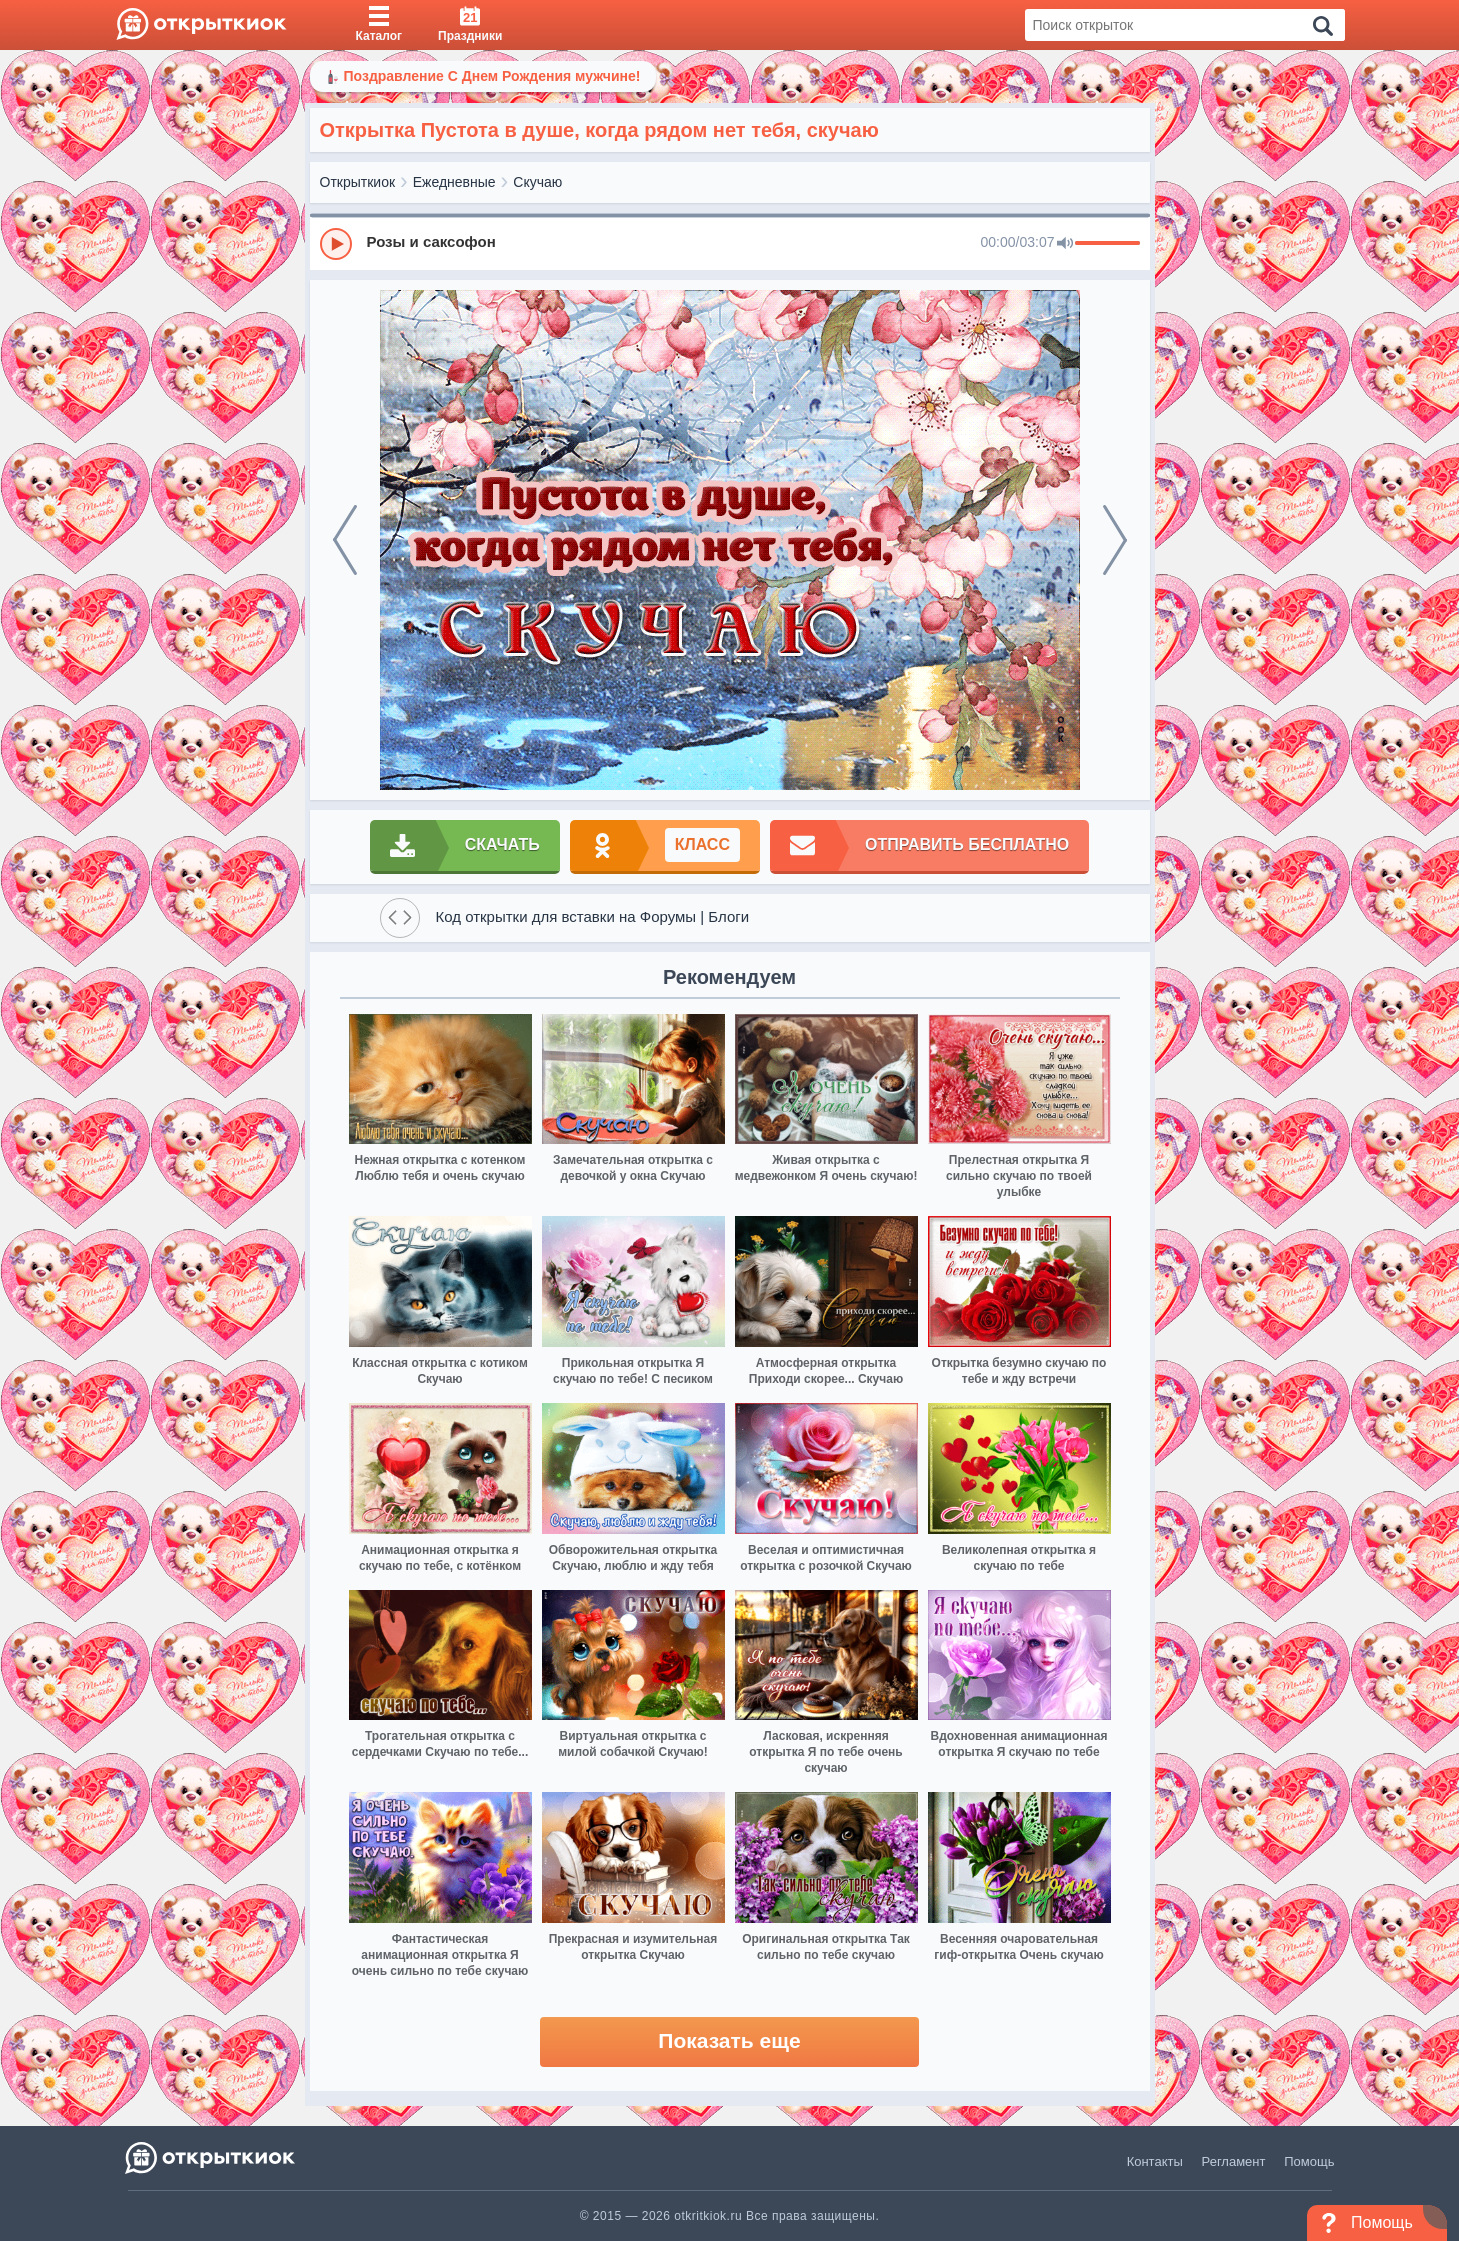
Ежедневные (454, 182)
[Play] (336, 244)
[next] (1115, 540)
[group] (730, 243)
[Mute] (1065, 244)
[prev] (345, 540)
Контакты (1155, 2161)
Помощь (1309, 2161)
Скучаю (537, 182)
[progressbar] (1107, 244)
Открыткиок (358, 182)
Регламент (1234, 2161)
